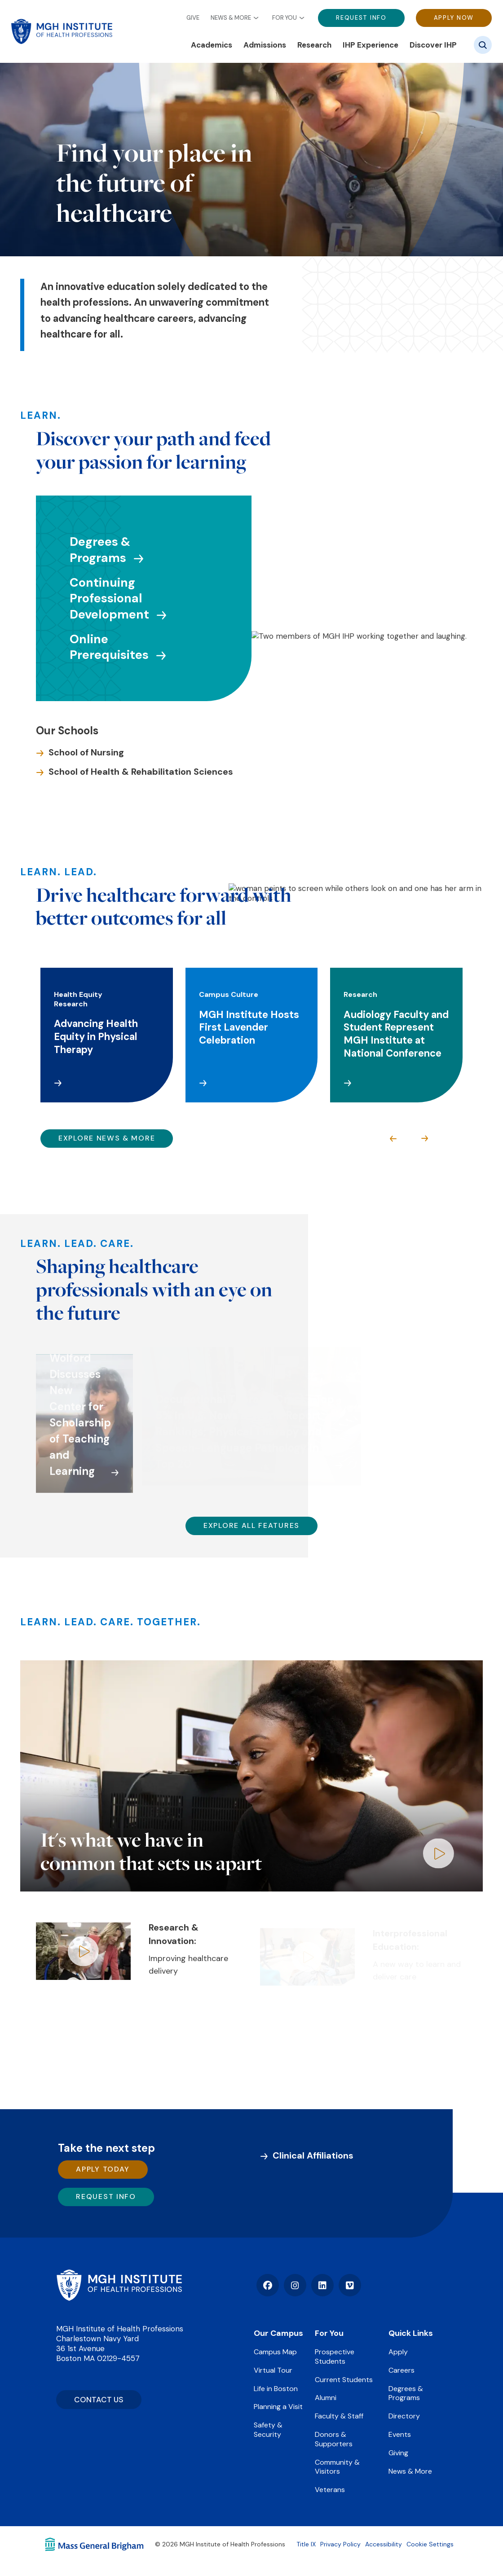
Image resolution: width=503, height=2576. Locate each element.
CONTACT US (99, 2400)
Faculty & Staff (339, 2416)
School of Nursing (86, 752)
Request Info (361, 18)
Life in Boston (276, 2388)
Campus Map (275, 2352)
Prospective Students (334, 2356)
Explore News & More (106, 1138)
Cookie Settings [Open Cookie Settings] (430, 2544)
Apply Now (454, 18)
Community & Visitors (337, 2467)
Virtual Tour (273, 2370)
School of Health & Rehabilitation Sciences (141, 771)
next (424, 1139)
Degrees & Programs (405, 2393)
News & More (231, 18)
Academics (211, 45)
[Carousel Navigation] (408, 1139)
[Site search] (483, 45)
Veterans (330, 2489)
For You (284, 18)
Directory (404, 2416)
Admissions (264, 45)
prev (393, 1139)
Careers (401, 2370)
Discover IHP (433, 45)
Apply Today (103, 2169)
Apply (398, 2352)
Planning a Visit (278, 2406)
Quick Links (410, 2333)
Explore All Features (251, 1525)
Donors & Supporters (334, 2439)
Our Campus (278, 2333)
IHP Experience (370, 45)
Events (399, 2434)
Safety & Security (268, 2429)
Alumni (325, 2397)
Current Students (344, 2379)
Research (314, 45)
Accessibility (383, 2544)
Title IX (306, 2544)
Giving (398, 2453)
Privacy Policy (340, 2544)
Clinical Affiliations (313, 2155)
